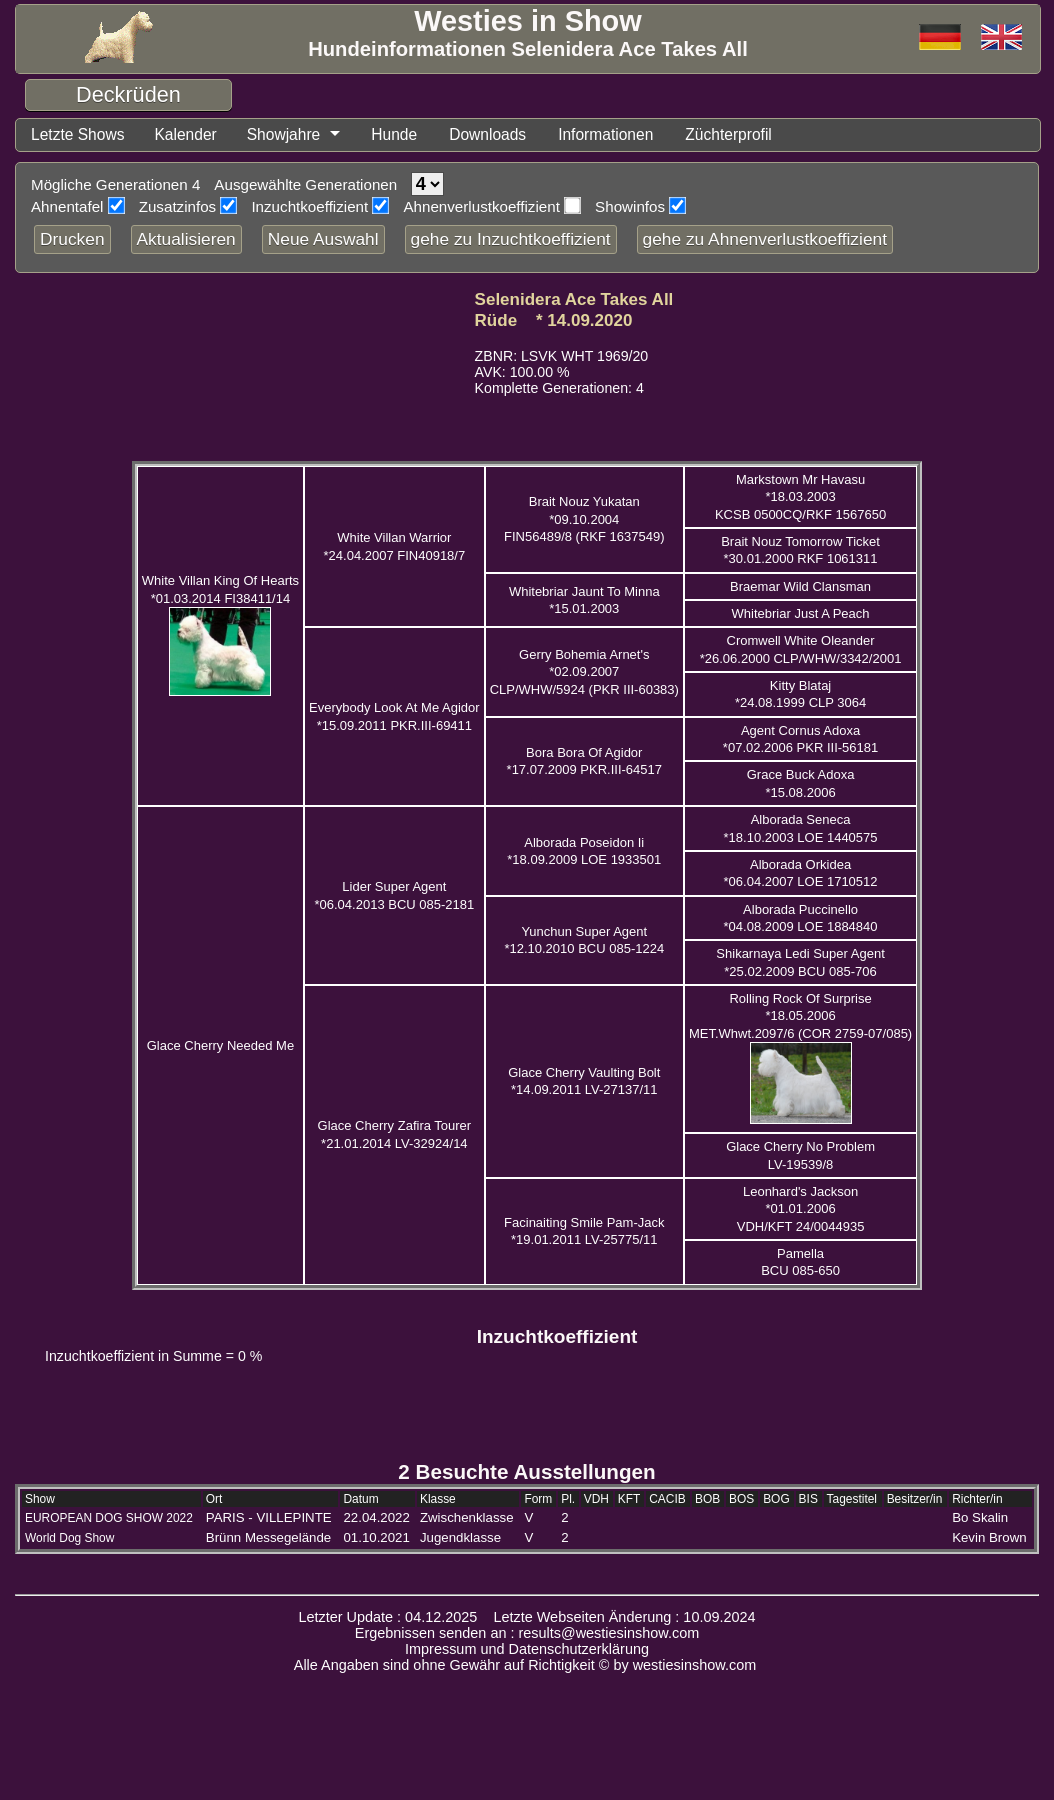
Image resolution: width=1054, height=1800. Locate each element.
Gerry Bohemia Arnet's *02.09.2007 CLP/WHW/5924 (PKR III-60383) (584, 673)
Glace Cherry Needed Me (220, 1046)
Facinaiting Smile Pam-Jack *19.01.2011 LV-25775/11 (584, 1232)
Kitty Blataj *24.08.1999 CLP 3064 (800, 695)
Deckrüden (128, 94)
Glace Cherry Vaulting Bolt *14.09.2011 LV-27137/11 (584, 1082)
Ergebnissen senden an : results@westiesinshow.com (527, 1634)
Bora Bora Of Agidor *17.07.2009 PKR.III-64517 (584, 762)
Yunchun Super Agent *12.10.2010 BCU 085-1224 (584, 941)
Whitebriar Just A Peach (801, 614)
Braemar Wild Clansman (800, 587)
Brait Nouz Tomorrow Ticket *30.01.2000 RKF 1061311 (800, 551)
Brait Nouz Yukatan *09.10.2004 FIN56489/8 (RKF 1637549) (584, 520)
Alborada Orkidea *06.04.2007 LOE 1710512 (801, 874)
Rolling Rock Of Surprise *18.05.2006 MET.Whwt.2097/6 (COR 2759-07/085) (800, 1017)
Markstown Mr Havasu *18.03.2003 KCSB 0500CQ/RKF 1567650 (800, 498)
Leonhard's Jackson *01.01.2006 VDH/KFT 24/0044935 (801, 1210)
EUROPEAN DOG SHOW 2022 (109, 1519)
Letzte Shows (80, 135)
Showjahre (295, 135)
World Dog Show (69, 1539)
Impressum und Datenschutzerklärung (527, 1650)
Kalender (193, 135)
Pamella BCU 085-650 (800, 1263)
